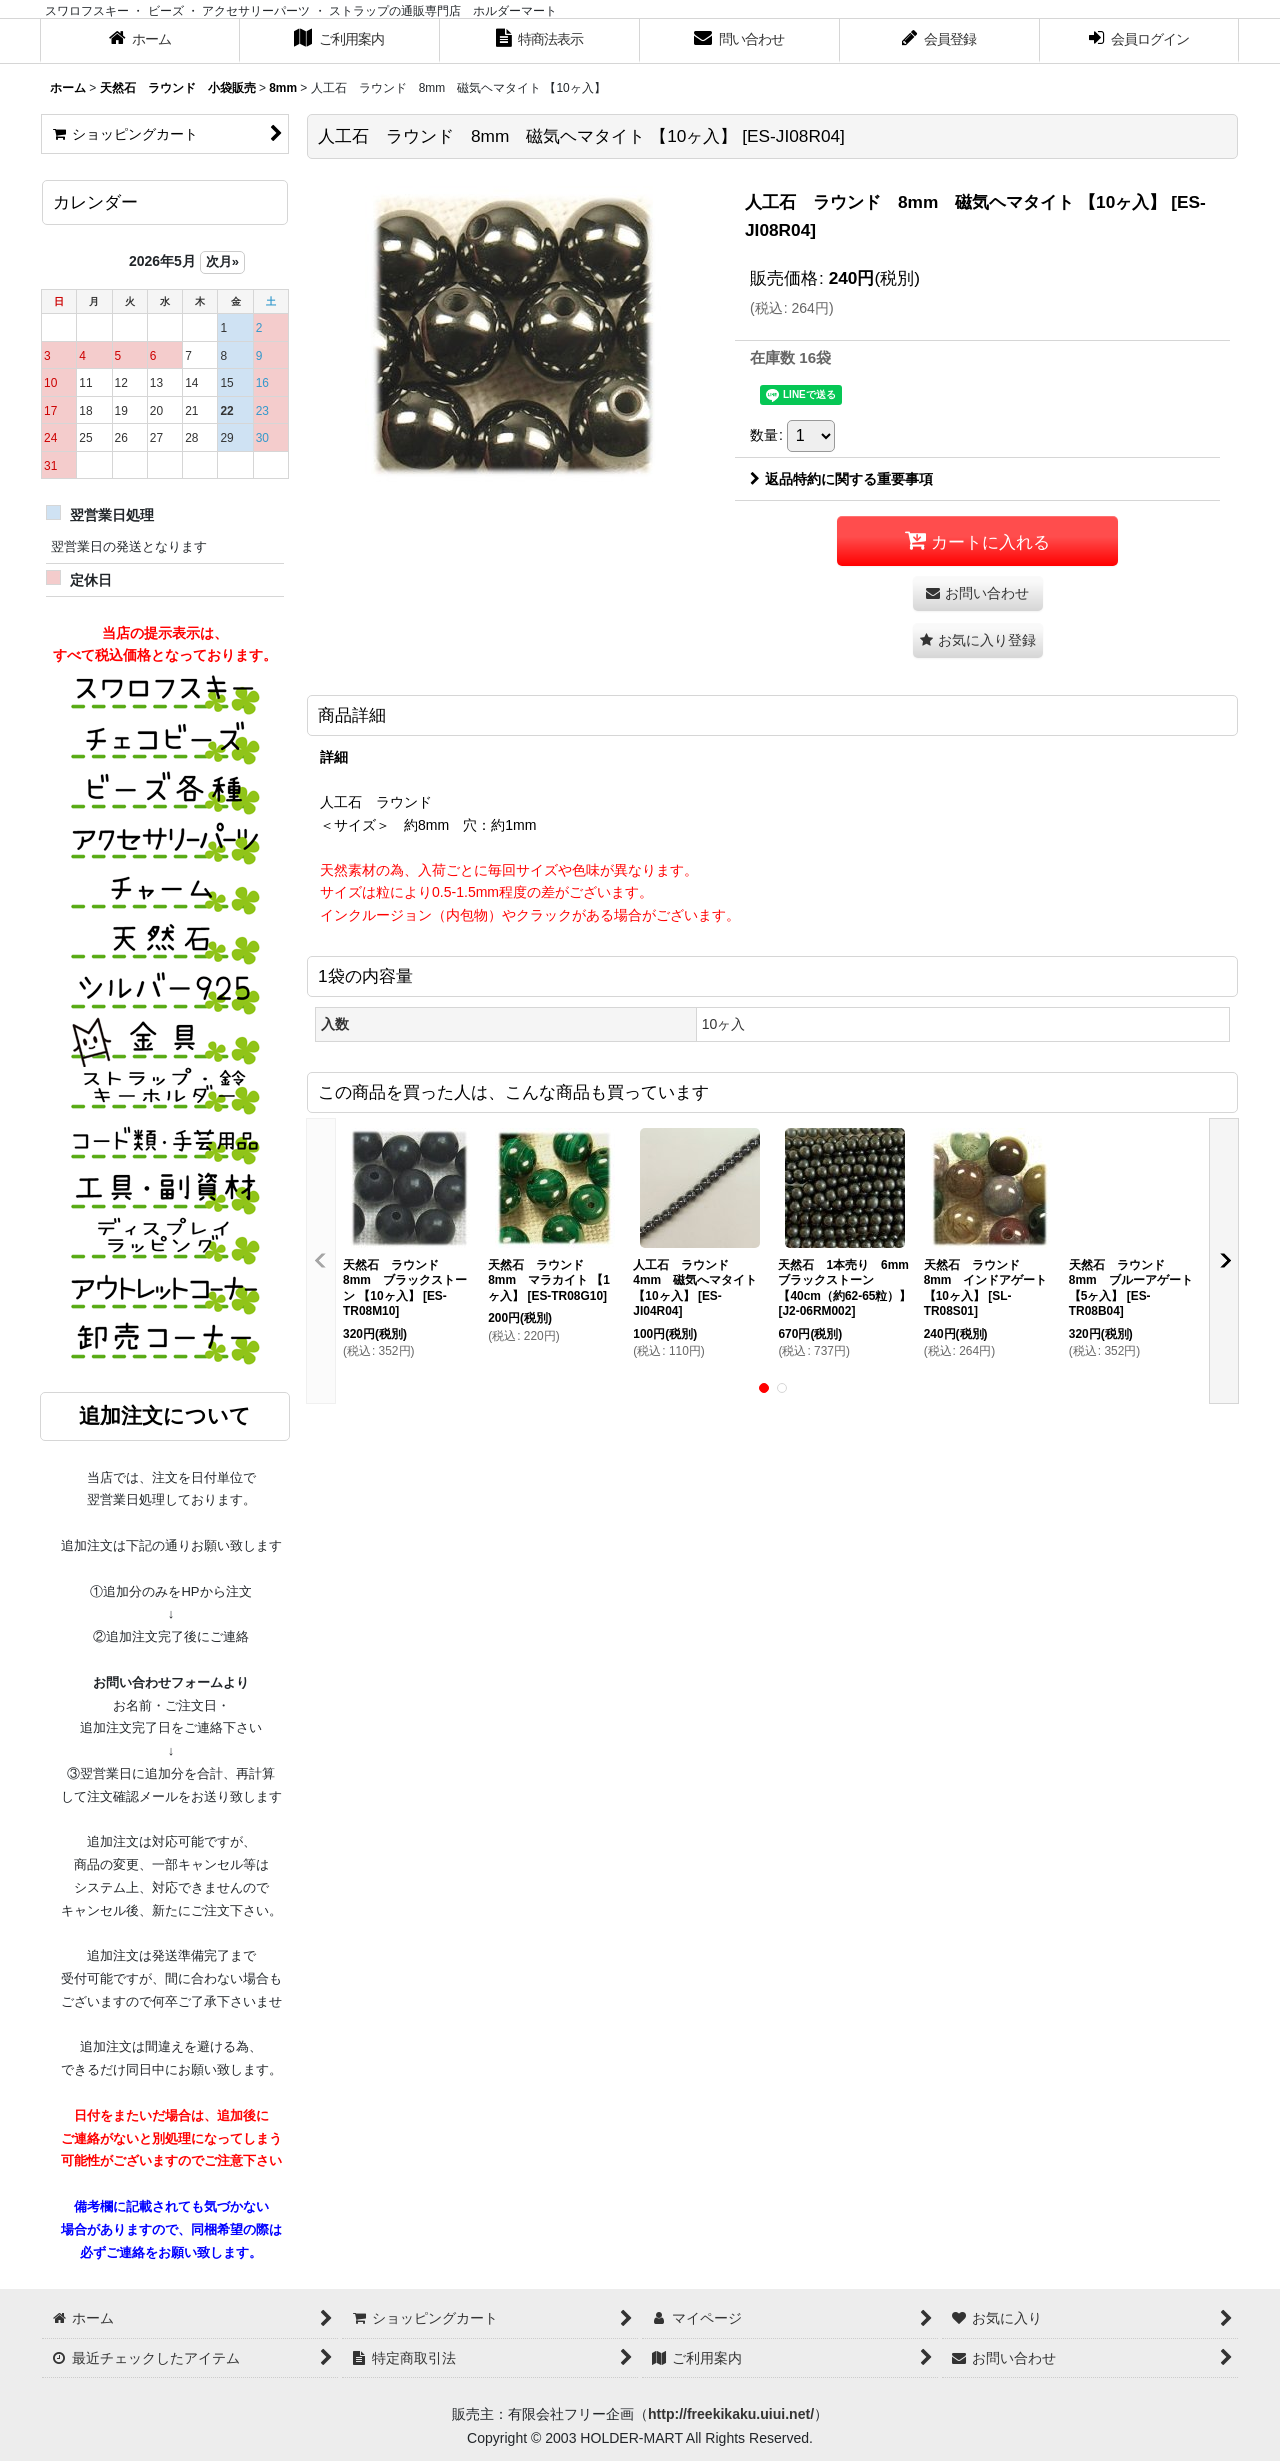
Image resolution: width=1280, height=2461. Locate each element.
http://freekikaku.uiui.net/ (731, 2414)
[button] (978, 640)
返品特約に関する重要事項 (841, 479)
